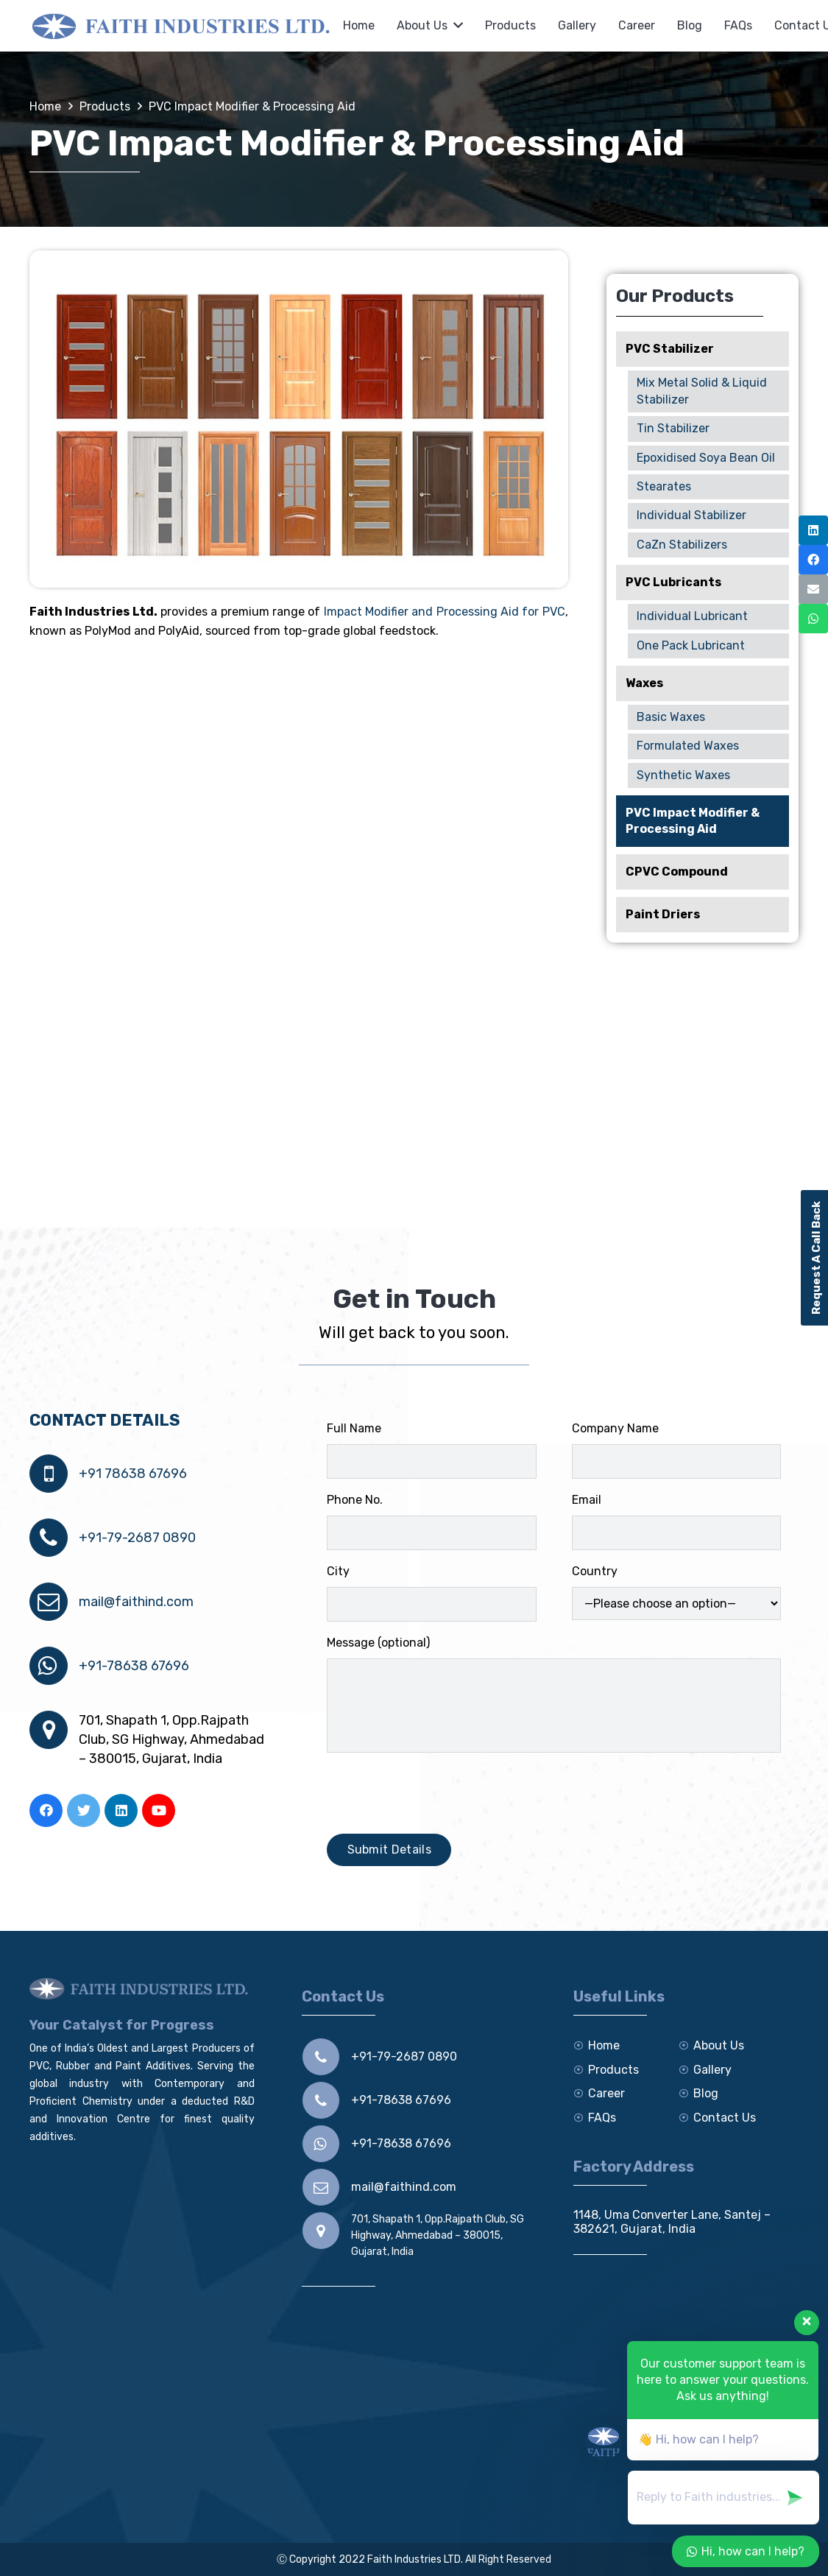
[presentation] (439, 1793)
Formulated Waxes (688, 746)
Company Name (676, 1450)
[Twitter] (83, 1810)
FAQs (602, 2118)
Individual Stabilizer (691, 515)
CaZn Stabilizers (682, 545)
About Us (718, 2045)
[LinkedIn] (121, 1810)
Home (604, 2045)
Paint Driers (663, 914)
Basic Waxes (671, 717)
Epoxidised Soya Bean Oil (706, 458)
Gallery (712, 2070)
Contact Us (724, 2118)
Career (606, 2093)
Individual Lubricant (692, 616)
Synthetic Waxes (683, 775)
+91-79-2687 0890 (137, 1538)
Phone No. (431, 1521)
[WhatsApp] (813, 618)
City (431, 1593)
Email (676, 1521)
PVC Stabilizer (670, 349)
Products (613, 2070)
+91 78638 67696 (133, 1473)
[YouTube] (158, 1810)
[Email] (813, 589)
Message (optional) (554, 1694)
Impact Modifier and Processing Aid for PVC (444, 612)
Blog (705, 2093)
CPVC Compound (677, 872)
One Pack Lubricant (691, 645)
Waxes (644, 683)
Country (676, 1592)
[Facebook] (46, 1810)
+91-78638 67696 (134, 1666)
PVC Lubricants (673, 582)
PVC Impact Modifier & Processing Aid (693, 821)
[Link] (183, 26)
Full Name (431, 1450)
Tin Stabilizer (673, 428)
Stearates (664, 486)
